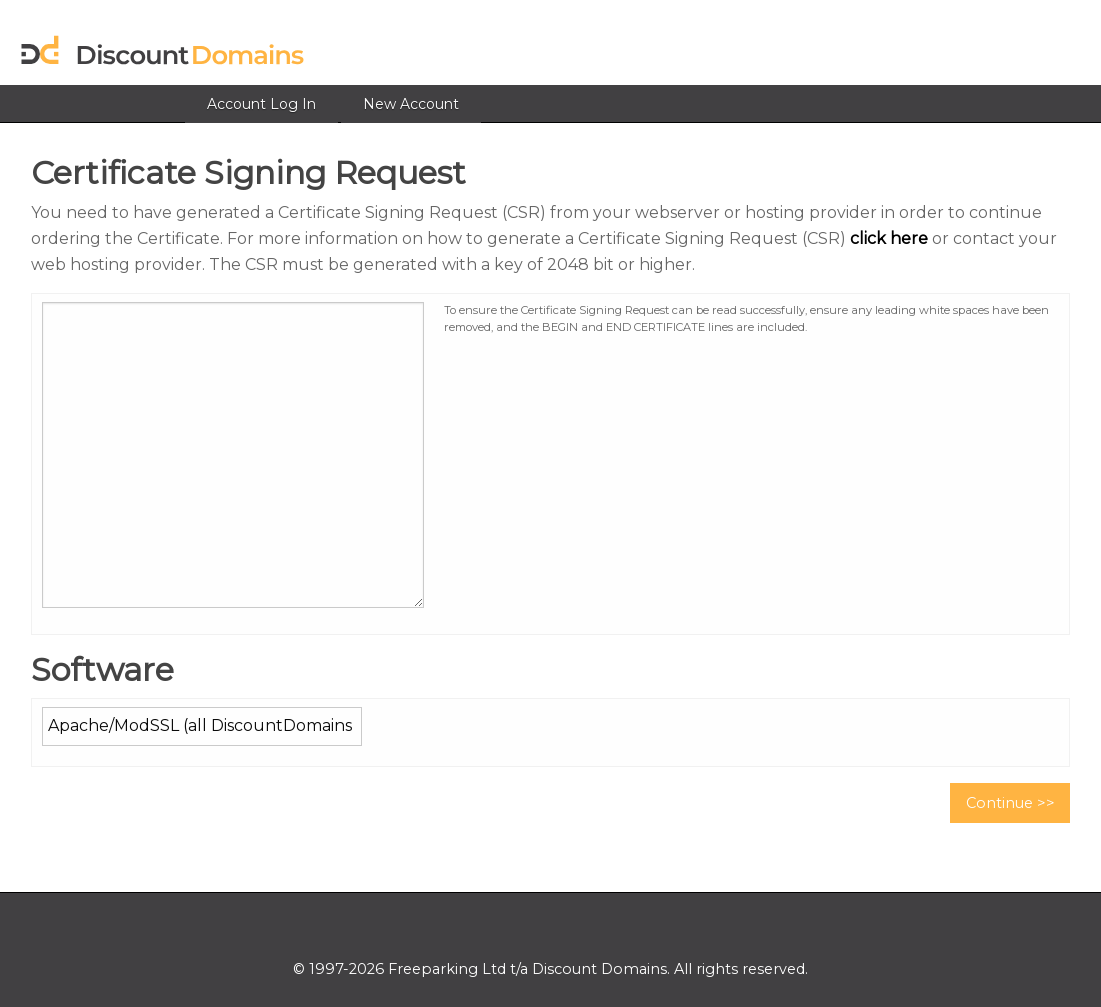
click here (889, 238)
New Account (411, 104)
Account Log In (261, 104)
